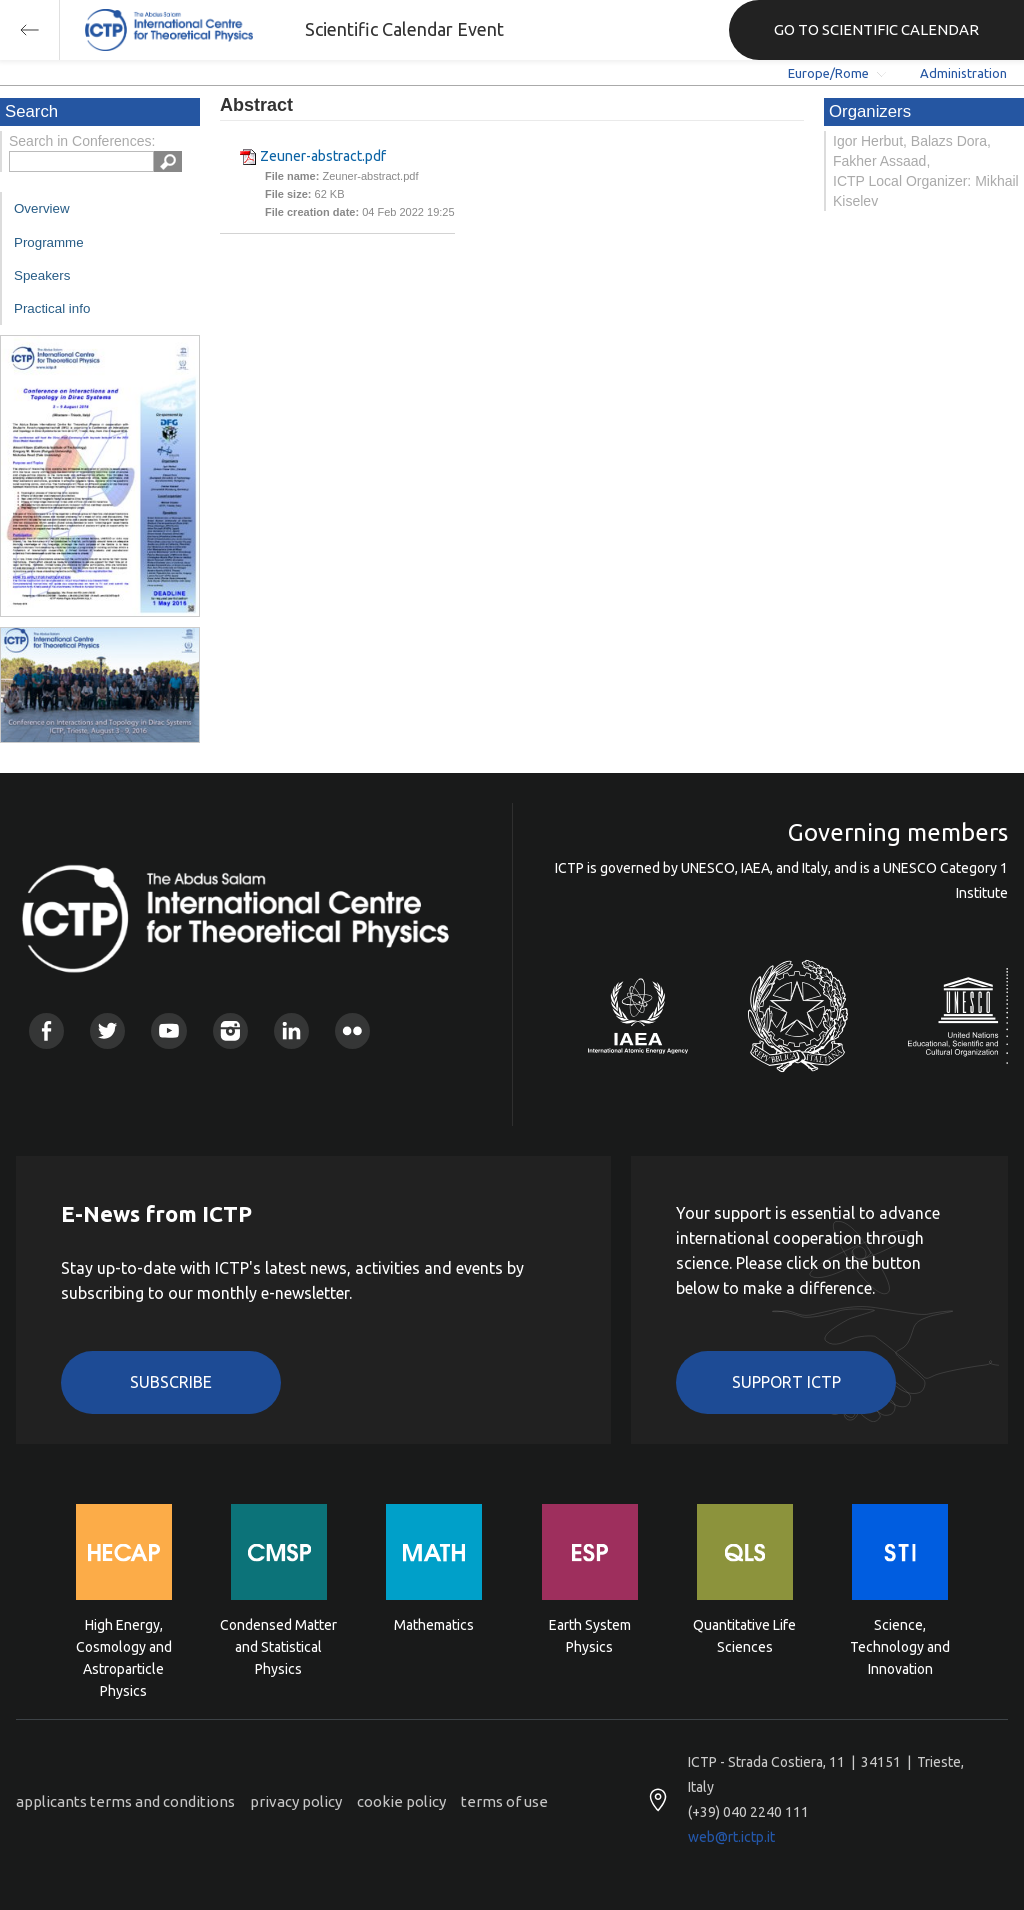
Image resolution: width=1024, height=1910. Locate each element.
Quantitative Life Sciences (744, 1636)
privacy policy (296, 1801)
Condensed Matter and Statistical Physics (278, 1645)
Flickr (352, 1030)
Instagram (230, 1030)
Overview (42, 208)
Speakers (42, 275)
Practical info (52, 308)
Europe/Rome (828, 73)
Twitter (107, 1030)
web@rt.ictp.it (731, 1837)
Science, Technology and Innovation (900, 1645)
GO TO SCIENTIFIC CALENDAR (876, 29)
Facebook (46, 1030)
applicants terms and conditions (125, 1801)
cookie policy (401, 1801)
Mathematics (434, 1625)
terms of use (504, 1801)
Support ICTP (786, 1382)
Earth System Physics (590, 1636)
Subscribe (171, 1382)
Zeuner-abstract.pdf (323, 156)
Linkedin (291, 1030)
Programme (49, 242)
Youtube (168, 1030)
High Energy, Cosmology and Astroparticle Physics (124, 1645)
